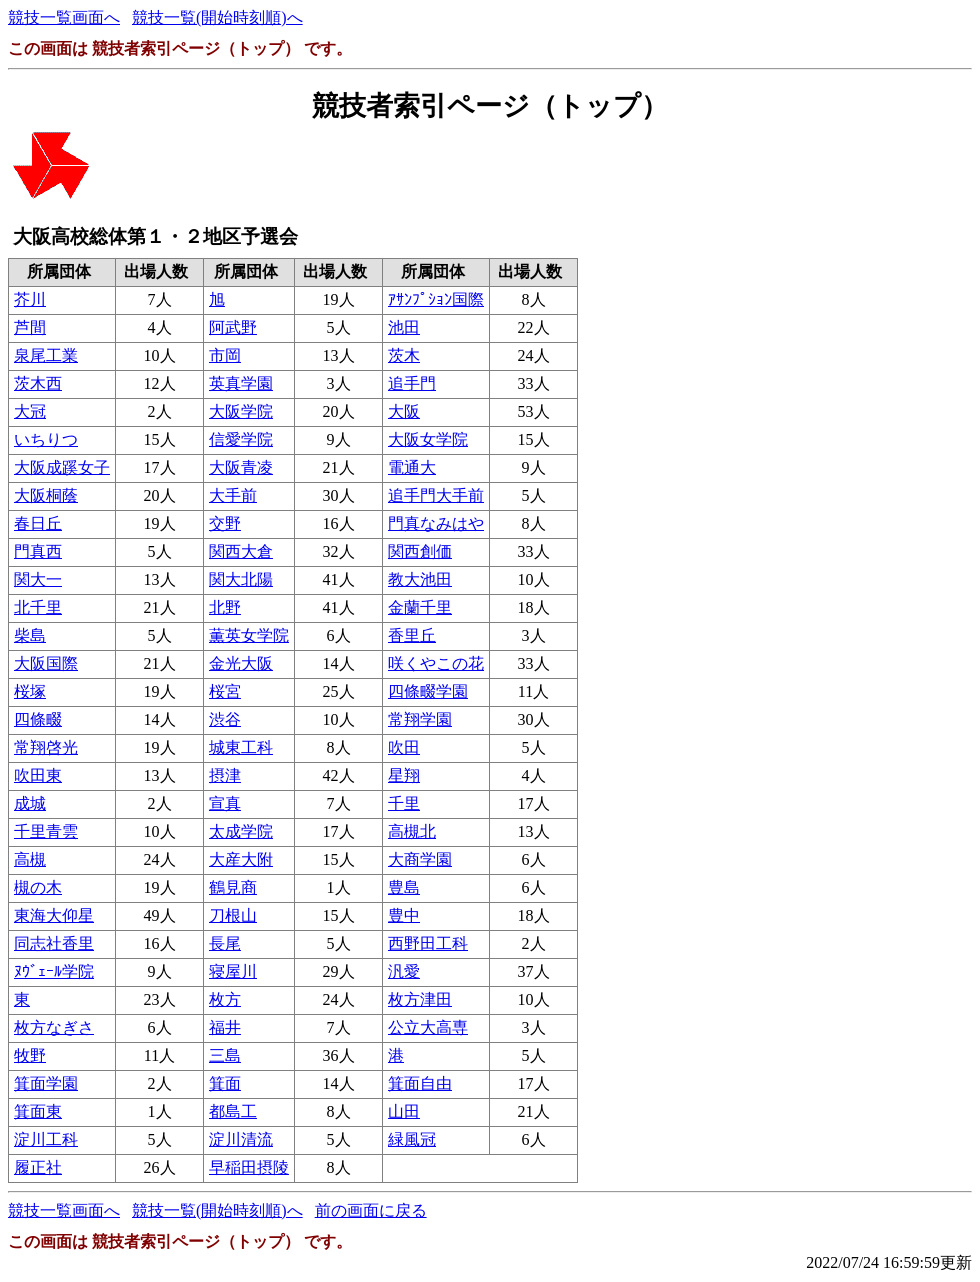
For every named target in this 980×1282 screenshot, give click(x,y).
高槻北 (412, 831)
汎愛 (404, 971)
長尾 (225, 943)
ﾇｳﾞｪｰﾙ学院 (54, 971)
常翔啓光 (46, 747)
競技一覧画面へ (64, 17)
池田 (404, 327)
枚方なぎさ (54, 1027)
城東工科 (241, 747)
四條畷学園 (428, 691)
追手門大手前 (436, 495)
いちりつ (46, 439)
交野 (225, 523)
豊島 (404, 887)
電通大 (412, 467)
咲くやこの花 (436, 663)
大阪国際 (46, 663)
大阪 (404, 411)
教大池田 (420, 579)
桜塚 (30, 691)
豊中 (404, 915)
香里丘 (412, 635)
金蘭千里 (420, 607)
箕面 (225, 1083)
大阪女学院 (428, 439)
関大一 (38, 579)
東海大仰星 (54, 915)
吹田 (404, 747)
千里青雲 (46, 831)
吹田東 (38, 775)
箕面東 (38, 1111)
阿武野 (233, 327)
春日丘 (38, 523)
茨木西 (38, 383)
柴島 (30, 635)
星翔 (404, 775)
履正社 (38, 1167)
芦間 (30, 327)
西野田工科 (428, 943)
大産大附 (241, 859)
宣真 (225, 803)
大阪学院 (241, 411)
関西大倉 (241, 551)
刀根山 (233, 915)
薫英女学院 (249, 635)
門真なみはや (436, 523)
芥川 (30, 299)
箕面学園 (46, 1083)
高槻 (30, 859)
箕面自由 (420, 1083)
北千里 (38, 607)
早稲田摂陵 (249, 1167)
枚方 (225, 999)
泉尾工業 (46, 355)
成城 (30, 803)
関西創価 (420, 551)
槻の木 (38, 887)
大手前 (233, 495)
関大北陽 (241, 579)
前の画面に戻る (371, 1210)
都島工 (233, 1111)
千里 (404, 803)
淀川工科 (46, 1139)
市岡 (225, 355)
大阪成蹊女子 (62, 467)
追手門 (412, 383)
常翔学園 (420, 719)
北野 (225, 607)
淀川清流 (241, 1139)
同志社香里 (54, 943)
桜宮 (225, 691)
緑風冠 (412, 1139)
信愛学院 (241, 439)
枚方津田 (420, 999)
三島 (225, 1055)
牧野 (30, 1055)
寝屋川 (233, 971)
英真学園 (241, 383)
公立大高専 (428, 1027)
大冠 (30, 411)
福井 (225, 1027)
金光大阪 (241, 663)
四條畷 (38, 719)
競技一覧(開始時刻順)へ (217, 17)
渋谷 (225, 719)
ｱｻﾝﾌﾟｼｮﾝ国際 (436, 299)
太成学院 (241, 831)
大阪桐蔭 (46, 495)
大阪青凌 (241, 467)
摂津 (225, 775)
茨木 (404, 355)
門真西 (38, 551)
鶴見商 (233, 887)
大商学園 (420, 859)
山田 (404, 1111)
